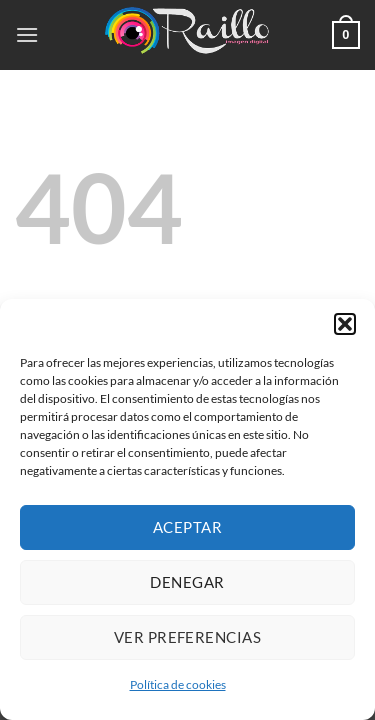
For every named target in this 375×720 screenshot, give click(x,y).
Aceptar (187, 527)
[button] (345, 324)
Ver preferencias (187, 637)
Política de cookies (178, 684)
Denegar (187, 582)
